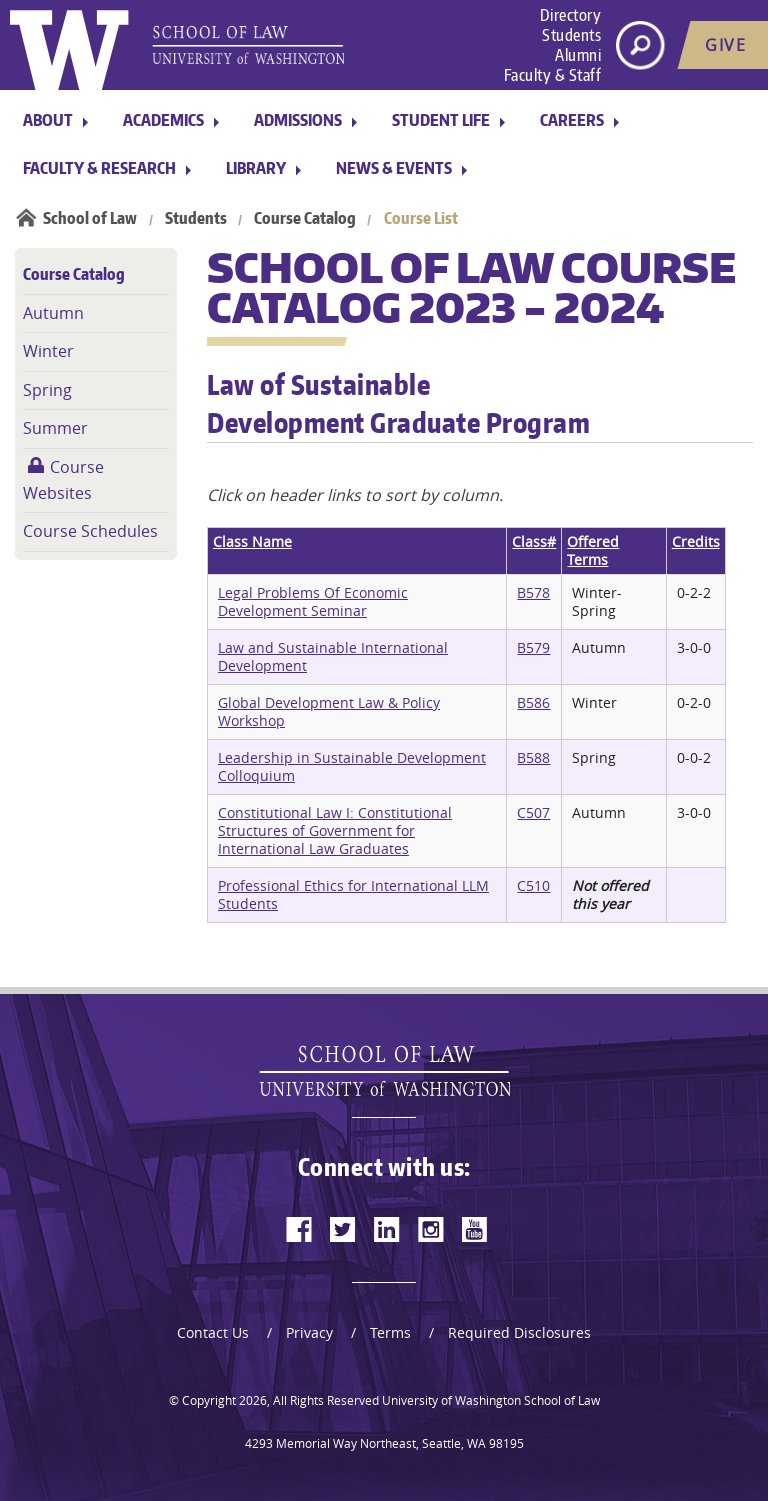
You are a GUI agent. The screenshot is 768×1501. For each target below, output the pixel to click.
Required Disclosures (519, 1332)
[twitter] (343, 1229)
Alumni (578, 55)
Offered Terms (593, 550)
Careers (572, 120)
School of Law (90, 218)
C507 (533, 812)
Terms (390, 1332)
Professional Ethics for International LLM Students (353, 894)
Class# (534, 541)
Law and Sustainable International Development (333, 656)
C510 (533, 885)
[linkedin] (387, 1229)
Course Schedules (90, 531)
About (48, 120)
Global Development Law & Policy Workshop (329, 711)
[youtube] (475, 1229)
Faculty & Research (99, 168)
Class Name (252, 541)
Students (571, 35)
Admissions (298, 120)
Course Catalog (305, 218)
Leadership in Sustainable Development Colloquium (352, 766)
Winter (48, 351)
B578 (533, 592)
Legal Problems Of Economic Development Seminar (313, 601)
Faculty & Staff (553, 75)
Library (256, 168)
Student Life (441, 120)
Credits (696, 541)
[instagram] (431, 1229)
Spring (47, 390)
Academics (163, 120)
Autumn (53, 313)
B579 (533, 647)
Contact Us (213, 1332)
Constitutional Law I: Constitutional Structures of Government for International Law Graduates (335, 830)
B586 (533, 702)
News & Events (394, 168)
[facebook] (299, 1229)
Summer (55, 428)
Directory (571, 15)
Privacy (309, 1332)
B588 (533, 757)
